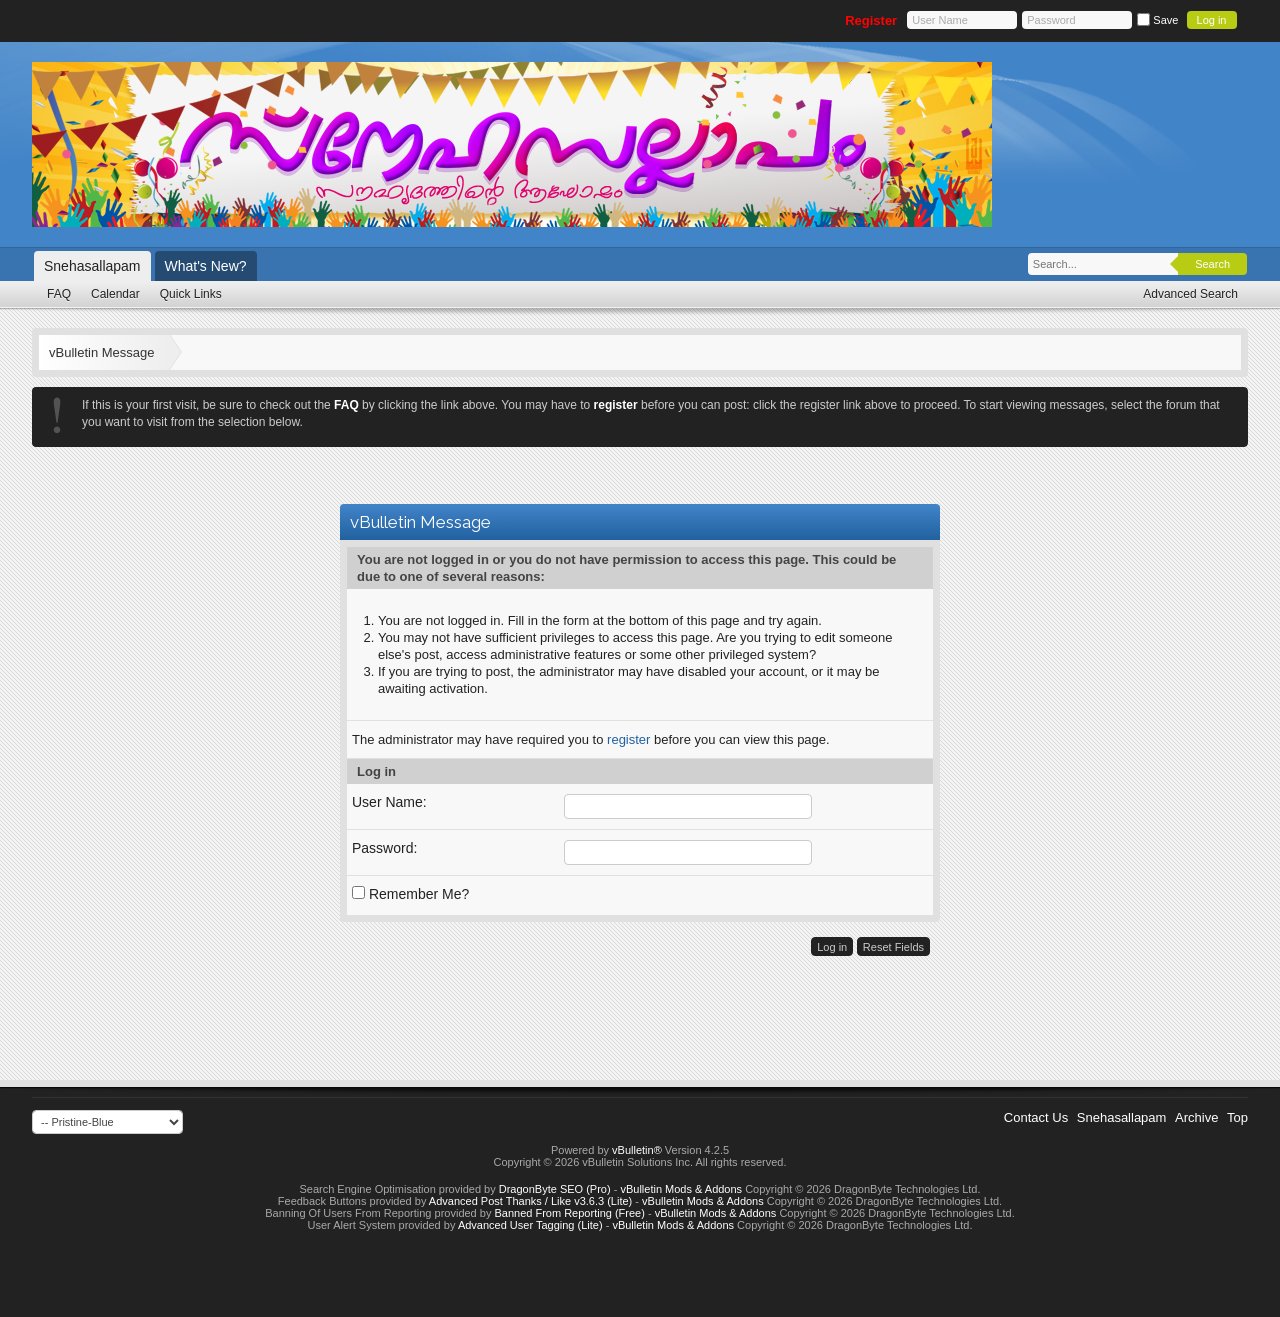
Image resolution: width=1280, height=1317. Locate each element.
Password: (384, 848)
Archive (1196, 1117)
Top (1237, 1117)
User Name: (389, 802)
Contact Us (1036, 1117)
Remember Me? (410, 894)
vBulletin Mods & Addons (681, 1189)
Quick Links (191, 294)
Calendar (115, 294)
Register (871, 20)
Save (1157, 20)
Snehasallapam (92, 266)
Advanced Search (1190, 294)
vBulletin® (637, 1150)
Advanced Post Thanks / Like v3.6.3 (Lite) (530, 1201)
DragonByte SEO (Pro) (555, 1189)
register (628, 739)
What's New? (206, 266)
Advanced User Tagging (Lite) (530, 1225)
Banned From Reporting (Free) (569, 1213)
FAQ (59, 294)
